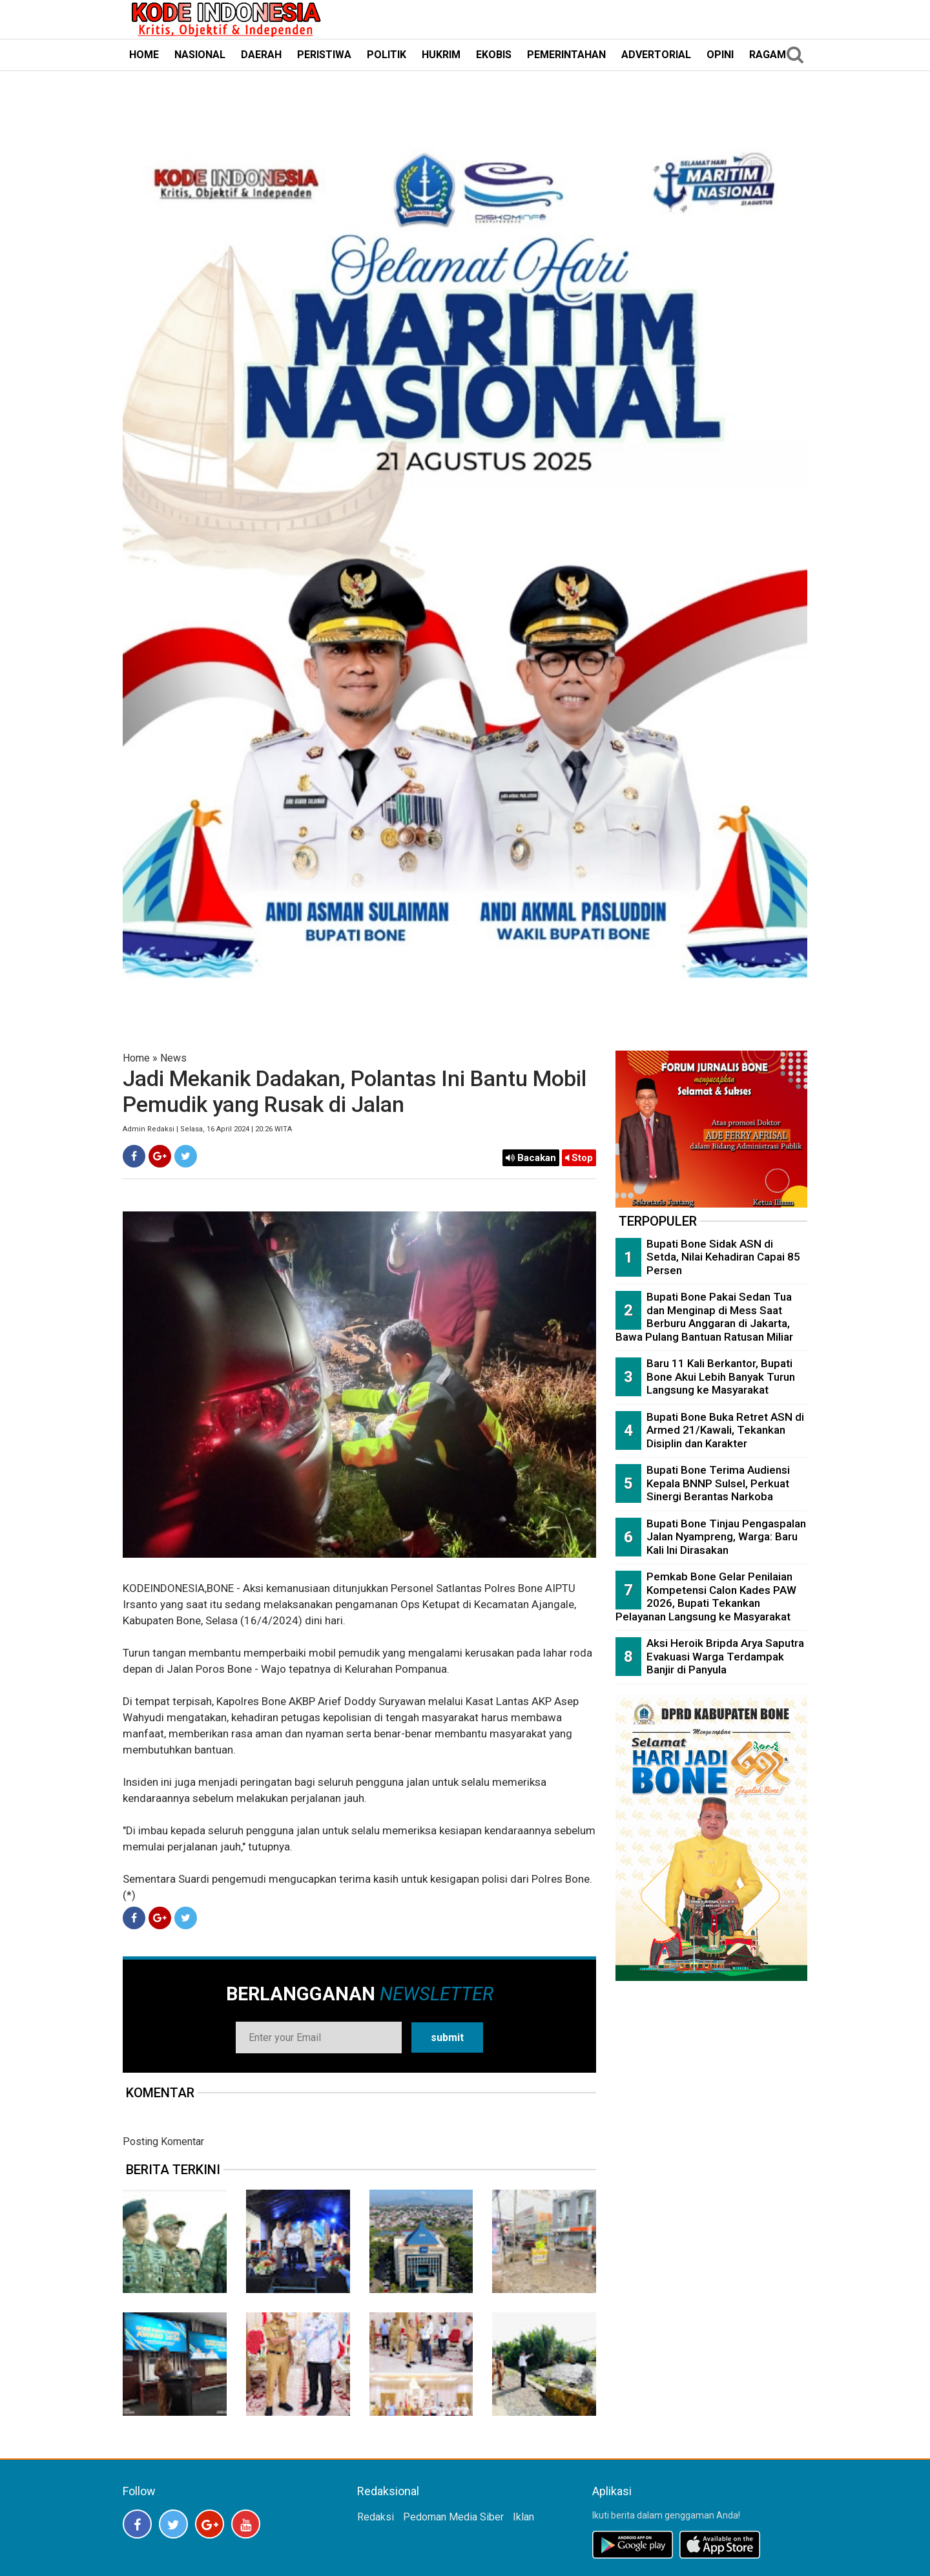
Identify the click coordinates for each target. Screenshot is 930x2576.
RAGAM (767, 54)
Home (136, 1058)
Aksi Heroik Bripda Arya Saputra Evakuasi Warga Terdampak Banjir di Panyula (725, 1656)
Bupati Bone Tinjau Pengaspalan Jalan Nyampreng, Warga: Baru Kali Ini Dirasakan (726, 1536)
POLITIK (386, 54)
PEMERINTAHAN (566, 54)
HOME (144, 54)
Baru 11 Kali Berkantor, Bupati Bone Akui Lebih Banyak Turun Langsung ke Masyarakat (720, 1376)
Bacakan (531, 1158)
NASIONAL (199, 54)
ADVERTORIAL (656, 54)
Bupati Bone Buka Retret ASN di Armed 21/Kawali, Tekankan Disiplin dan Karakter (725, 1430)
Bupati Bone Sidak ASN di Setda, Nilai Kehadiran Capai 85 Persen (723, 1257)
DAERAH (261, 54)
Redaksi (375, 2517)
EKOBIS (494, 54)
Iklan (523, 2517)
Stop (579, 1158)
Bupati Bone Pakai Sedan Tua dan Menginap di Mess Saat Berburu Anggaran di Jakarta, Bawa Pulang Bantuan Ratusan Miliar (704, 1316)
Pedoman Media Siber (453, 2517)
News (173, 1058)
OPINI (720, 54)
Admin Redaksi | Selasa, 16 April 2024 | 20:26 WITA (207, 1129)
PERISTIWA (324, 54)
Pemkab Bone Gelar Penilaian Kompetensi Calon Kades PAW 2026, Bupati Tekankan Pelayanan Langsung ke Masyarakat (705, 1596)
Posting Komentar (163, 2141)
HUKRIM (441, 54)
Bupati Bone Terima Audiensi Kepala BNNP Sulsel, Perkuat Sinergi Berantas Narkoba (718, 1483)
